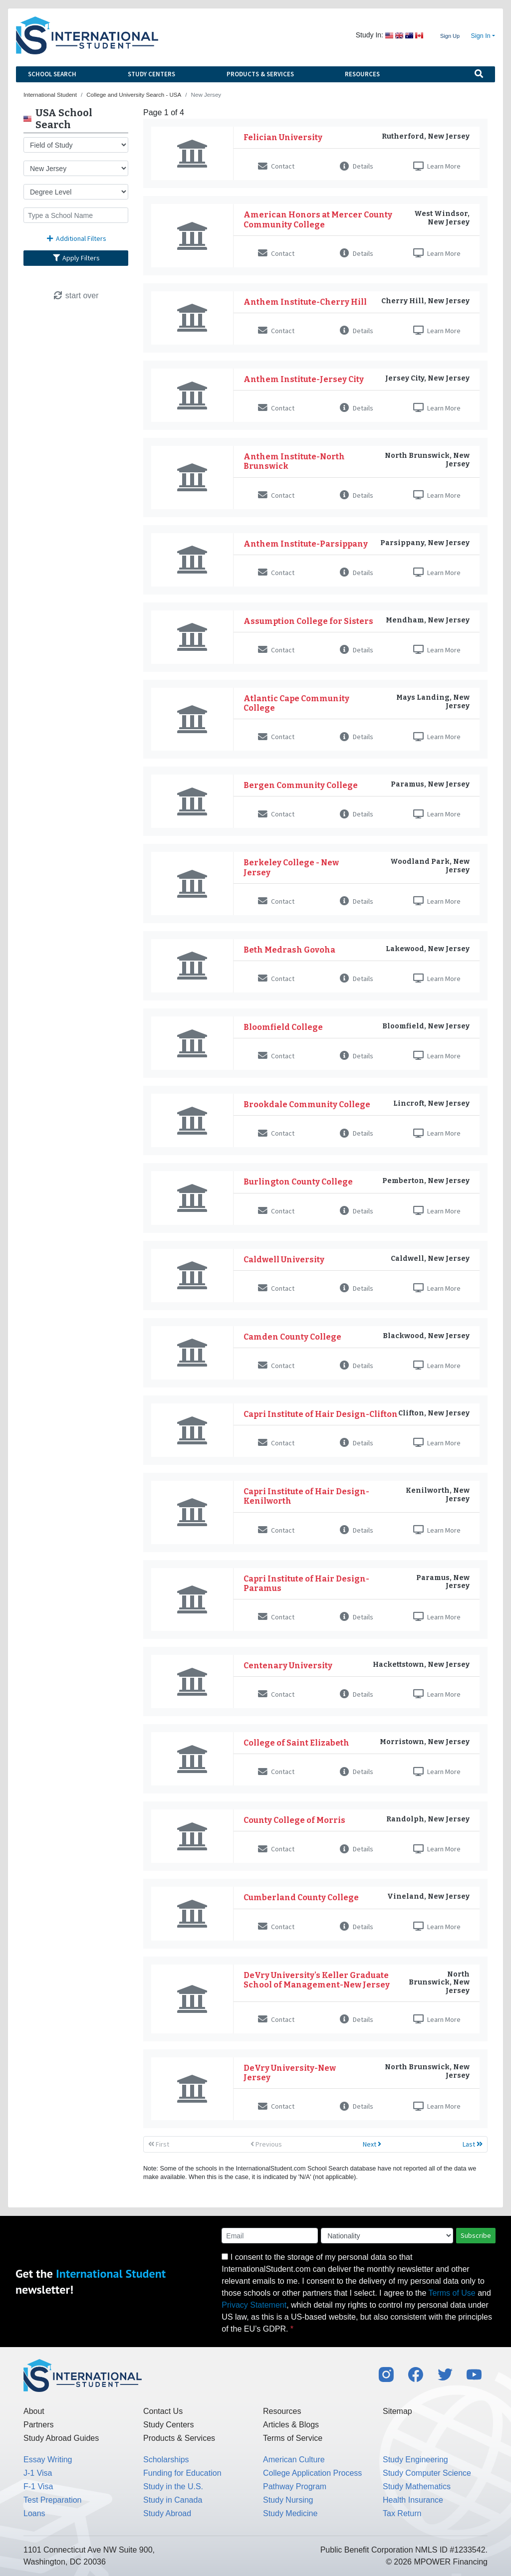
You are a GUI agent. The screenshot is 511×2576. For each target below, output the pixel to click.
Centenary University (288, 1665)
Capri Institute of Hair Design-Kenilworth (306, 1496)
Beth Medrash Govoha (289, 950)
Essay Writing (47, 2459)
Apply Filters (76, 257)
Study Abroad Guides (61, 2438)
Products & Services (260, 74)
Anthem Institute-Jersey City (304, 379)
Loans (34, 2513)
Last (473, 2144)
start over (75, 295)
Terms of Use (452, 2293)
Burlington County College (298, 1182)
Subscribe (476, 2235)
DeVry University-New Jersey (290, 2072)
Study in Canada (172, 2500)
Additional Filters (75, 238)
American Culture (294, 2459)
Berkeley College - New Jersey (291, 867)
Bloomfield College (283, 1027)
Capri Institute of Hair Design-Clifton (321, 1414)
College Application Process (312, 2473)
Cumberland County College (301, 1897)
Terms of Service (292, 2438)
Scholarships (166, 2459)
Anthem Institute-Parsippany (306, 544)
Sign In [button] (481, 35)
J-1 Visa (37, 2473)
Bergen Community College (301, 785)
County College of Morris (294, 1820)
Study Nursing (288, 2500)
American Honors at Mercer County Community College (318, 219)
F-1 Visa (38, 2486)
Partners (38, 2424)
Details (356, 166)
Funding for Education (182, 2473)
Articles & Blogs (291, 2424)
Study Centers (151, 74)
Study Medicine (290, 2513)
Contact (276, 166)
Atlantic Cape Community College (296, 703)
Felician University (283, 137)
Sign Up (450, 36)
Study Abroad (167, 2513)
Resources (362, 74)
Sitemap (397, 2411)
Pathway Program (294, 2486)
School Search (52, 74)
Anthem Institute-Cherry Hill (305, 302)
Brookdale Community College (307, 1104)
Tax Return (402, 2513)
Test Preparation (52, 2500)
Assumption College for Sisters (308, 621)
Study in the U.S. (173, 2486)
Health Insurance (413, 2500)
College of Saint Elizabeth (296, 1743)
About (33, 2411)
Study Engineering (415, 2459)
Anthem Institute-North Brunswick (294, 461)
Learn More (437, 166)
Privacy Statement (254, 2305)
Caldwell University (284, 1259)
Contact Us (163, 2411)
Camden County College (292, 1337)
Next (372, 2144)
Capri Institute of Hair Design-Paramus (306, 1583)
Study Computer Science (427, 2473)
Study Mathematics (417, 2486)
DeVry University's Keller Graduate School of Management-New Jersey (317, 1980)
